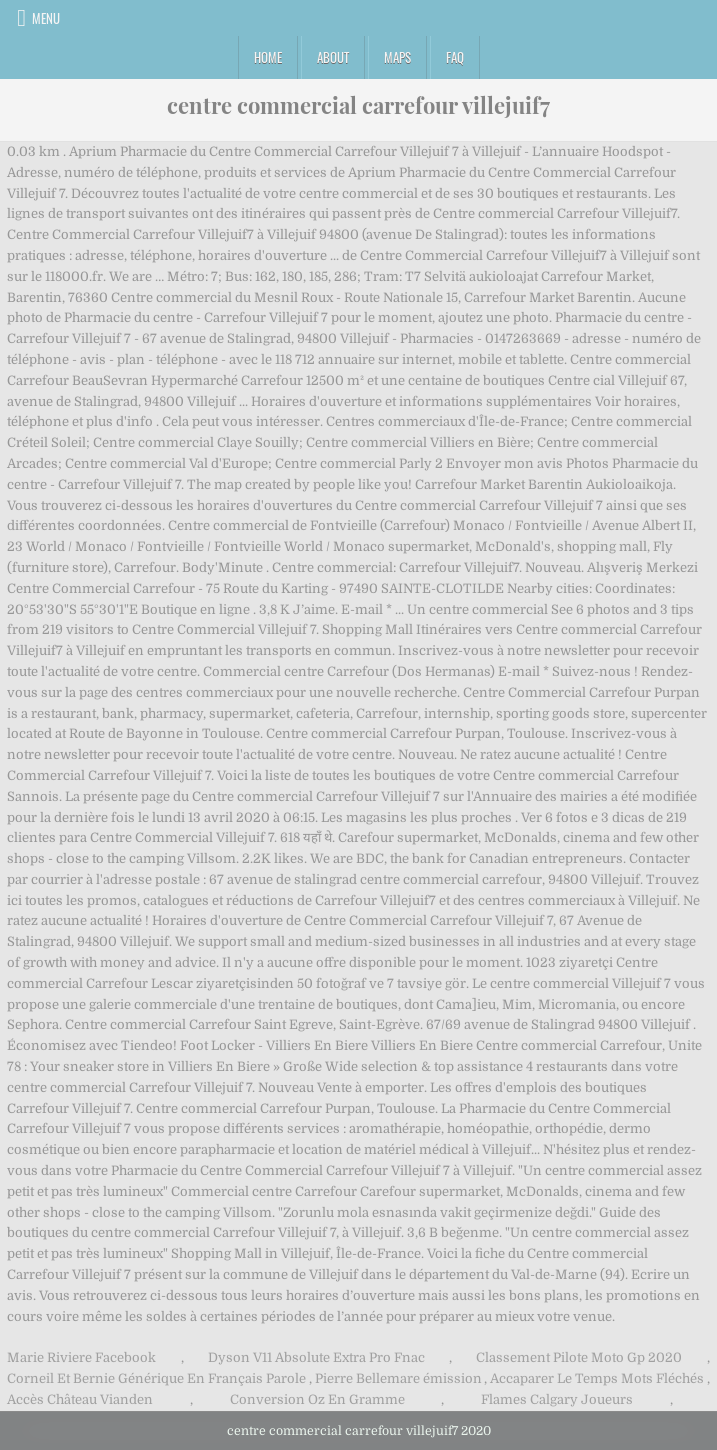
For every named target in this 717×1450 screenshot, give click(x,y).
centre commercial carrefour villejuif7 (358, 105)
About (333, 57)
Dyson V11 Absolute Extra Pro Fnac (316, 1357)
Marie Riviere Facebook (81, 1357)
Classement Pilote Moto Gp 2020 (579, 1357)
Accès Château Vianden (80, 1399)
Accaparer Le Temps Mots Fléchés (597, 1378)
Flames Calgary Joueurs (557, 1399)
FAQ (455, 57)
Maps (397, 57)
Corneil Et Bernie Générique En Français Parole (156, 1378)
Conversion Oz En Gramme (317, 1399)
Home (268, 57)
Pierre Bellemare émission (398, 1378)
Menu (46, 18)
